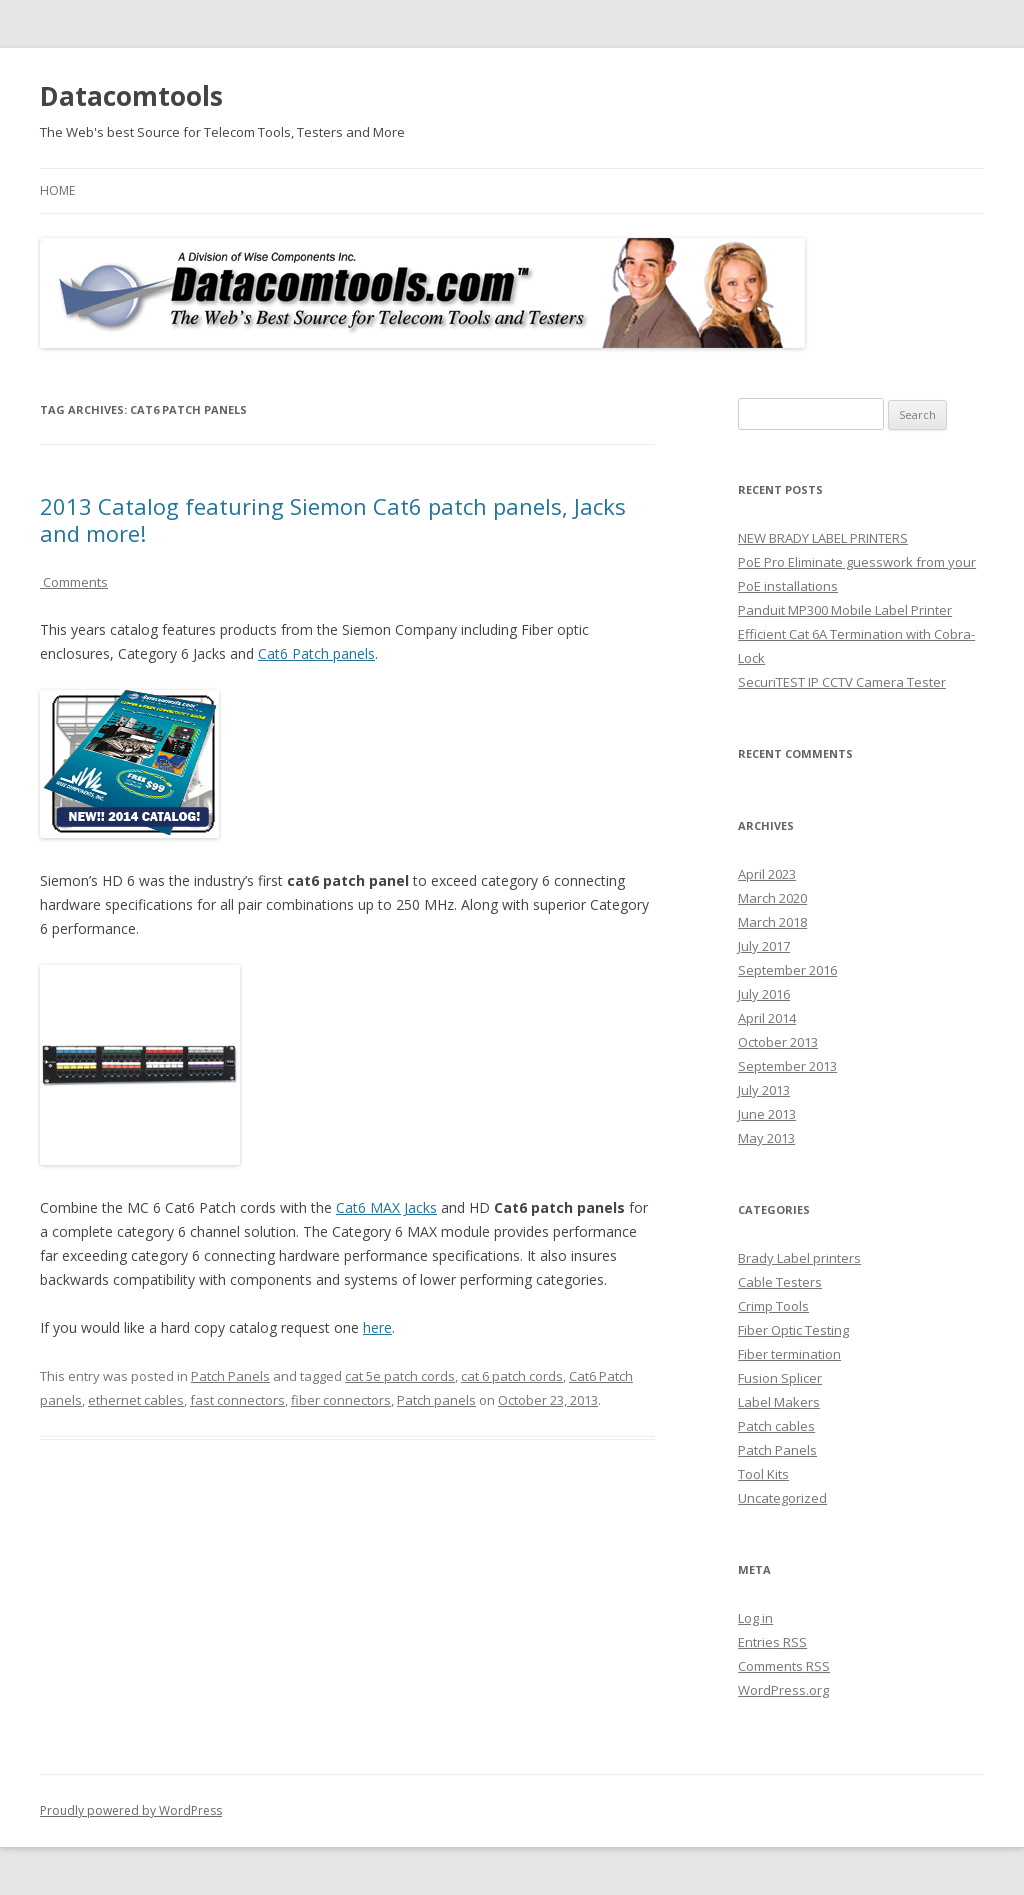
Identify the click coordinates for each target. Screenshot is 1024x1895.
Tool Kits (763, 1474)
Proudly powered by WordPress (131, 1810)
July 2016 (764, 994)
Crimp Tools (773, 1306)
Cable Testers (780, 1282)
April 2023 (767, 874)
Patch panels (436, 1400)
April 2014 (767, 1018)
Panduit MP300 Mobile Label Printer (845, 610)
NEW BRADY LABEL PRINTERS (823, 538)
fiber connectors (341, 1400)
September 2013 (787, 1066)
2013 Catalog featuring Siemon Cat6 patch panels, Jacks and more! (333, 519)
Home (57, 190)
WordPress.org (783, 1690)
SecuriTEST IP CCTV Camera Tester (842, 682)
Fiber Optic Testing (793, 1330)
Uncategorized (782, 1498)
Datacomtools (131, 96)
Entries (772, 1642)
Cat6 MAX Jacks (386, 1207)
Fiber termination (789, 1354)
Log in (755, 1618)
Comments (74, 582)
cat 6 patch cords (512, 1376)
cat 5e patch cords (400, 1376)
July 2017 (764, 946)
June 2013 (767, 1114)
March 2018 (772, 922)
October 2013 (778, 1042)
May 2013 (766, 1138)
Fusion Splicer (780, 1378)
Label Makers (779, 1402)
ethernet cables (136, 1400)
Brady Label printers (799, 1258)
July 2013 (764, 1090)
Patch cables (776, 1426)
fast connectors (237, 1400)
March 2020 (772, 898)
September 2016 (787, 970)
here (377, 1327)
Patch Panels (230, 1376)
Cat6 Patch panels (316, 653)
